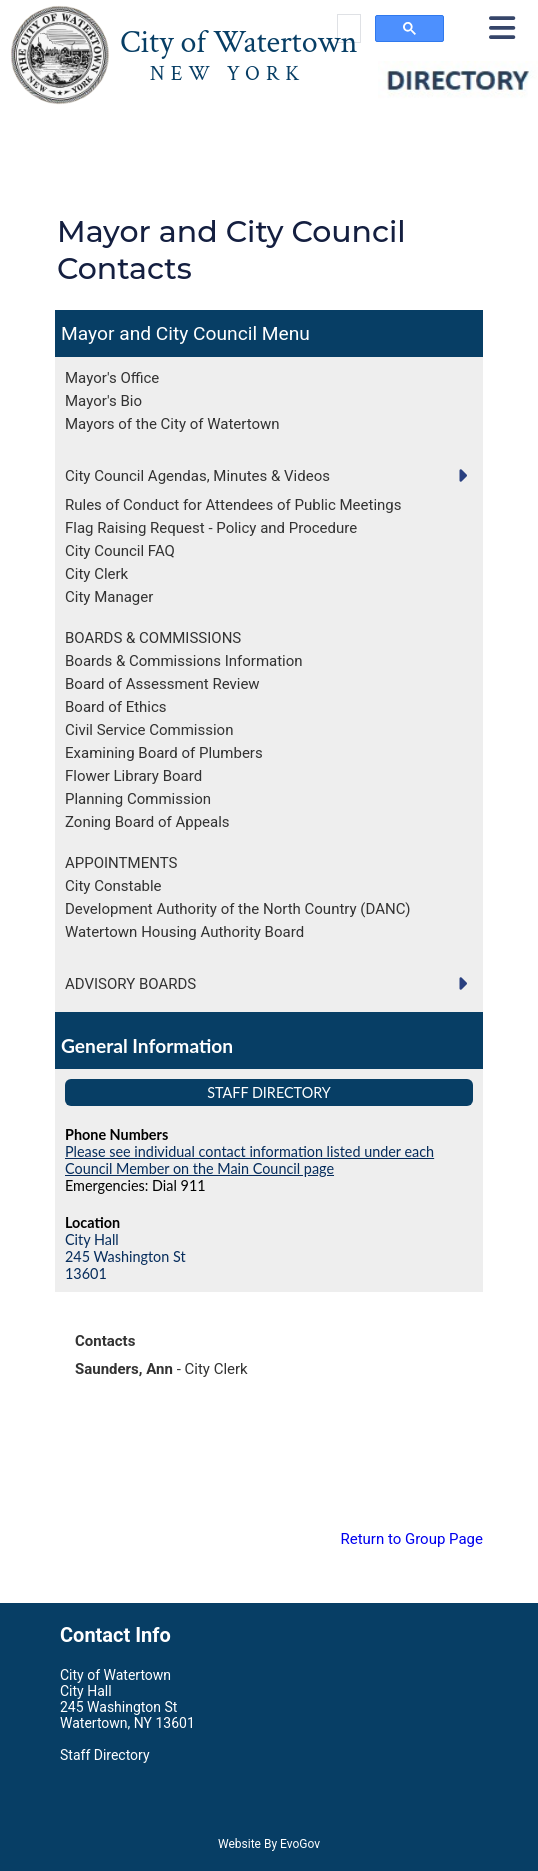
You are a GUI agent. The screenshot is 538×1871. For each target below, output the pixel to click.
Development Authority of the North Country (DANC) (237, 909)
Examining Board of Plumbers (164, 753)
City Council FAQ (120, 551)
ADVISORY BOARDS (130, 984)
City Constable (113, 886)
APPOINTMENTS (121, 863)
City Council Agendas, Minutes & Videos (197, 476)
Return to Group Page (411, 1539)
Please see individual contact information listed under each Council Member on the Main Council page (249, 1160)
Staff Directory (269, 1092)
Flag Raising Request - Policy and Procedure (211, 528)
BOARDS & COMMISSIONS (153, 638)
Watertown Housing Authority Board (184, 932)
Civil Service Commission (149, 730)
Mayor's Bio (103, 401)
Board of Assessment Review (162, 684)
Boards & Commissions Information (184, 661)
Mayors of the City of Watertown (172, 424)
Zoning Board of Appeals (147, 822)
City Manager (109, 597)
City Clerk (96, 574)
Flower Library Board (133, 776)
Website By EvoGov (269, 1844)
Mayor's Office (112, 378)
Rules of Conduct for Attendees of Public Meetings (233, 505)
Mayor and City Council (159, 333)
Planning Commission (138, 799)
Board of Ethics (116, 707)
